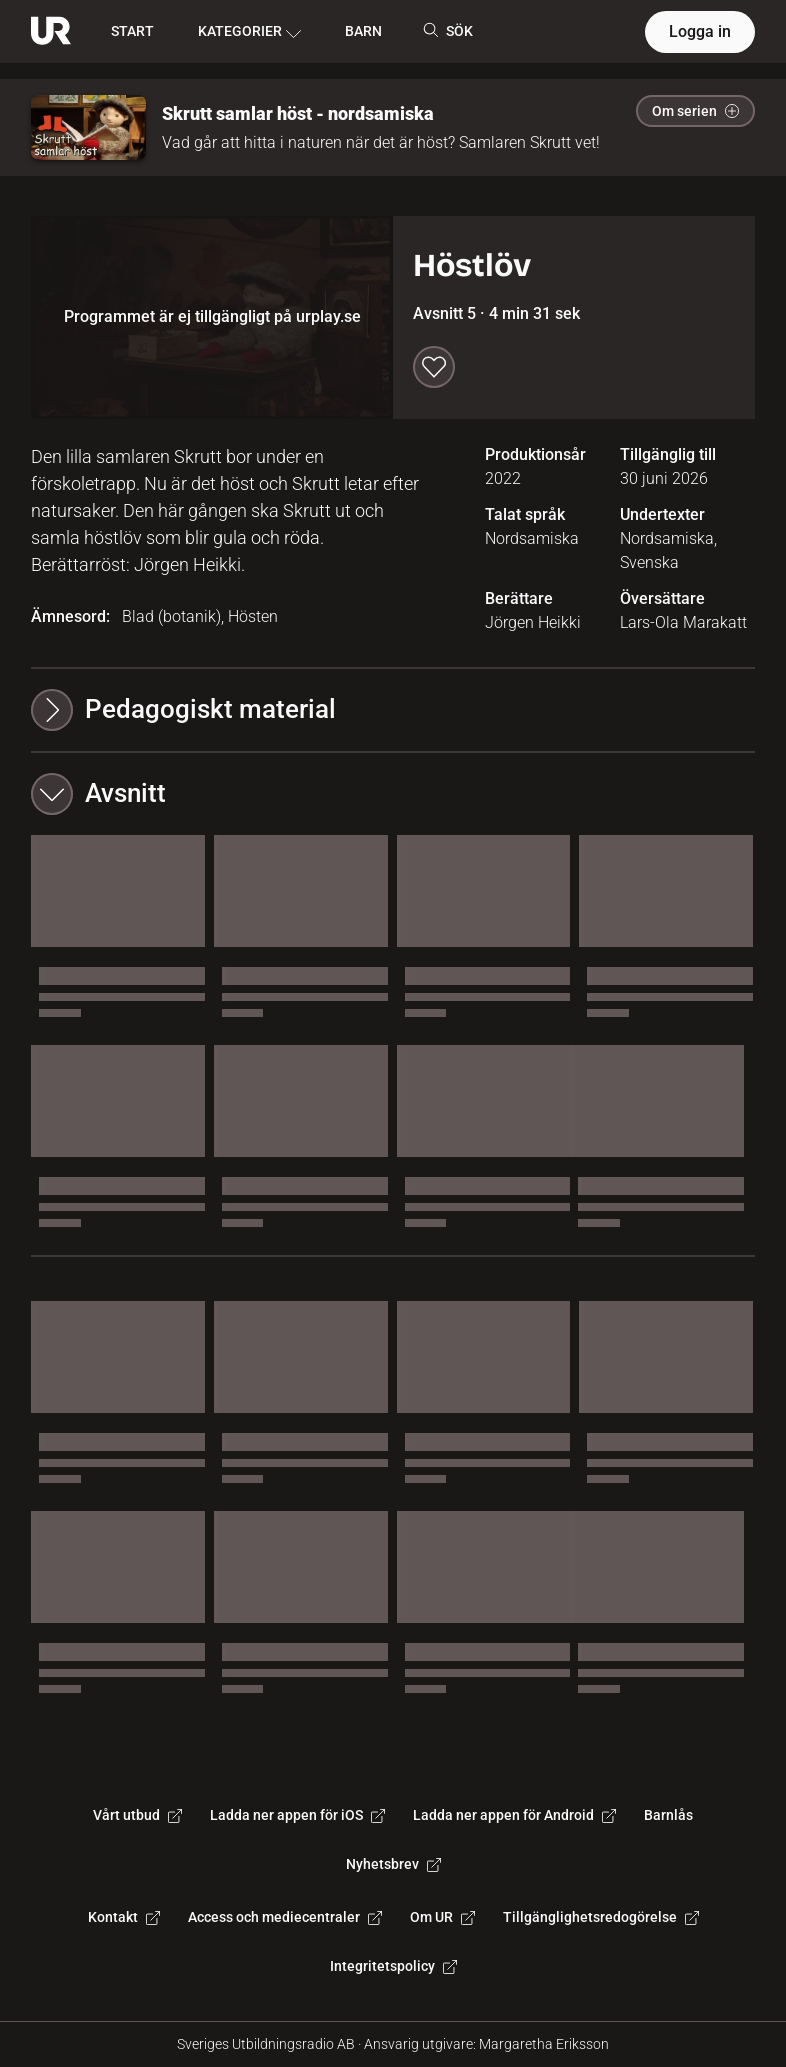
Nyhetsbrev (393, 1864)
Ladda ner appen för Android (514, 1815)
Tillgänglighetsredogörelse (601, 1917)
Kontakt (124, 1917)
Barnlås (668, 1815)
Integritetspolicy (393, 1966)
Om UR (442, 1917)
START (132, 31)
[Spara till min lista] (434, 367)
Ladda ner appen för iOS (297, 1815)
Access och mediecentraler (285, 1917)
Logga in (700, 31)
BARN (363, 31)
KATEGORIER (249, 32)
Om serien (695, 111)
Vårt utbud (137, 1815)
